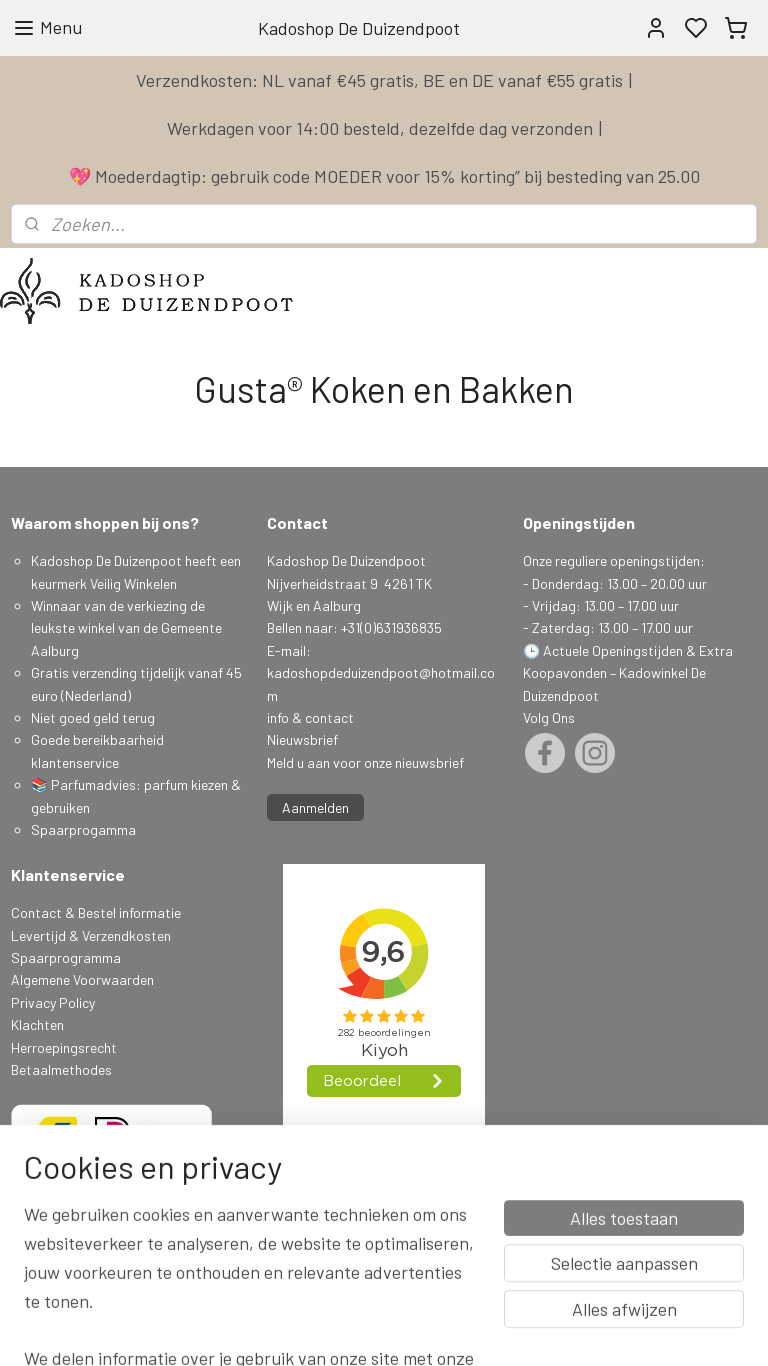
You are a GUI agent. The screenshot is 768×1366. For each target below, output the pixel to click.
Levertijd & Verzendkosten (91, 935)
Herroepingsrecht (64, 1047)
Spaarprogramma (66, 957)
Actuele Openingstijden (613, 650)
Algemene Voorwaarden (82, 979)
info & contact (310, 717)
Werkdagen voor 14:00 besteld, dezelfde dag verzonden (380, 128)
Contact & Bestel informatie (96, 912)
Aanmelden (315, 807)
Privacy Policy (53, 1002)
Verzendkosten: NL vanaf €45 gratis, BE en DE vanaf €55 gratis (379, 80)
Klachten (37, 1024)
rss (512, 1329)
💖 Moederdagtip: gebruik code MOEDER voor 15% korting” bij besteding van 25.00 (384, 176)
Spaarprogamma (85, 829)
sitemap (481, 1329)
